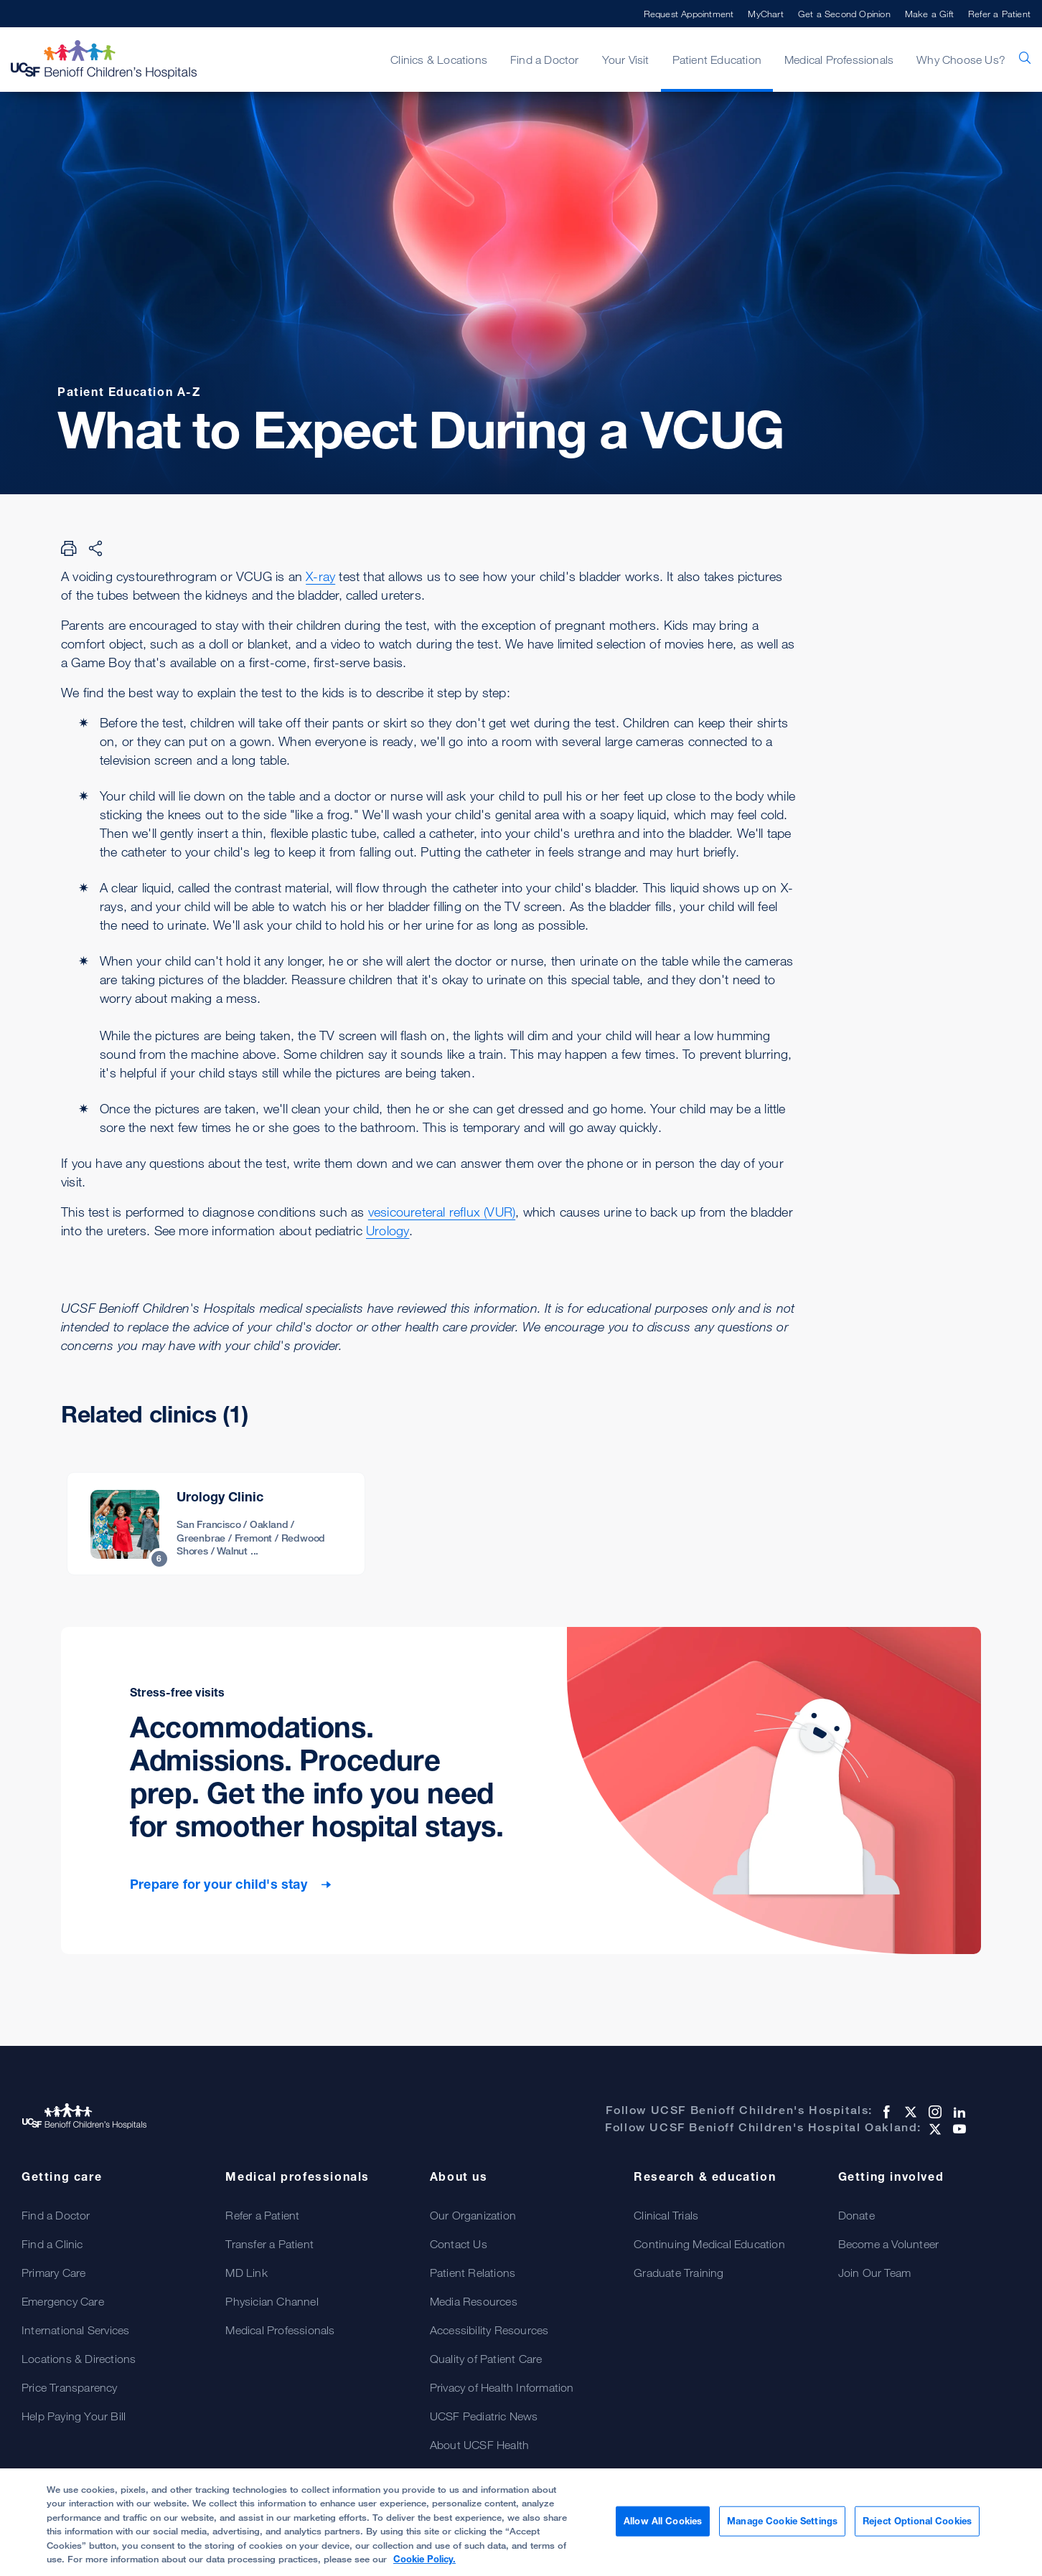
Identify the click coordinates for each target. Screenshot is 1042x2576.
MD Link (246, 2272)
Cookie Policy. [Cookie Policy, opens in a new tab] (424, 2564)
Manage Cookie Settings (782, 2526)
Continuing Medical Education (709, 2243)
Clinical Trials (666, 2215)
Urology (387, 1230)
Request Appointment (689, 13)
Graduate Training (678, 2272)
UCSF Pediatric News (484, 2416)
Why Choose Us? (960, 59)
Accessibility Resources (489, 2329)
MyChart (765, 13)
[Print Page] (69, 548)
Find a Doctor (544, 59)
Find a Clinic (52, 2243)
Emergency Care (63, 2301)
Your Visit (625, 59)
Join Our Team (874, 2272)
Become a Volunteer (888, 2243)
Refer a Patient (999, 13)
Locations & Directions (79, 2358)
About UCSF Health (479, 2444)
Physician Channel (271, 2301)
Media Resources (473, 2301)
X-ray (320, 576)
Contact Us (458, 2243)
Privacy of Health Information (502, 2387)
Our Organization (473, 2215)
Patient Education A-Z (129, 391)
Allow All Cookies (663, 2526)
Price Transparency (70, 2387)
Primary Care (53, 2272)
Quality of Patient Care (486, 2358)
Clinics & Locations (438, 59)
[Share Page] (95, 548)
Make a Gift (929, 13)
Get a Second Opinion (844, 13)
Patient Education (716, 59)
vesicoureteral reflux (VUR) (441, 1211)
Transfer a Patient (269, 2243)
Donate (856, 2215)
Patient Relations (472, 2272)
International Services (75, 2329)
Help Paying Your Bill (74, 2416)
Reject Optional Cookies (917, 2526)
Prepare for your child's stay (220, 1884)
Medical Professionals (838, 59)
